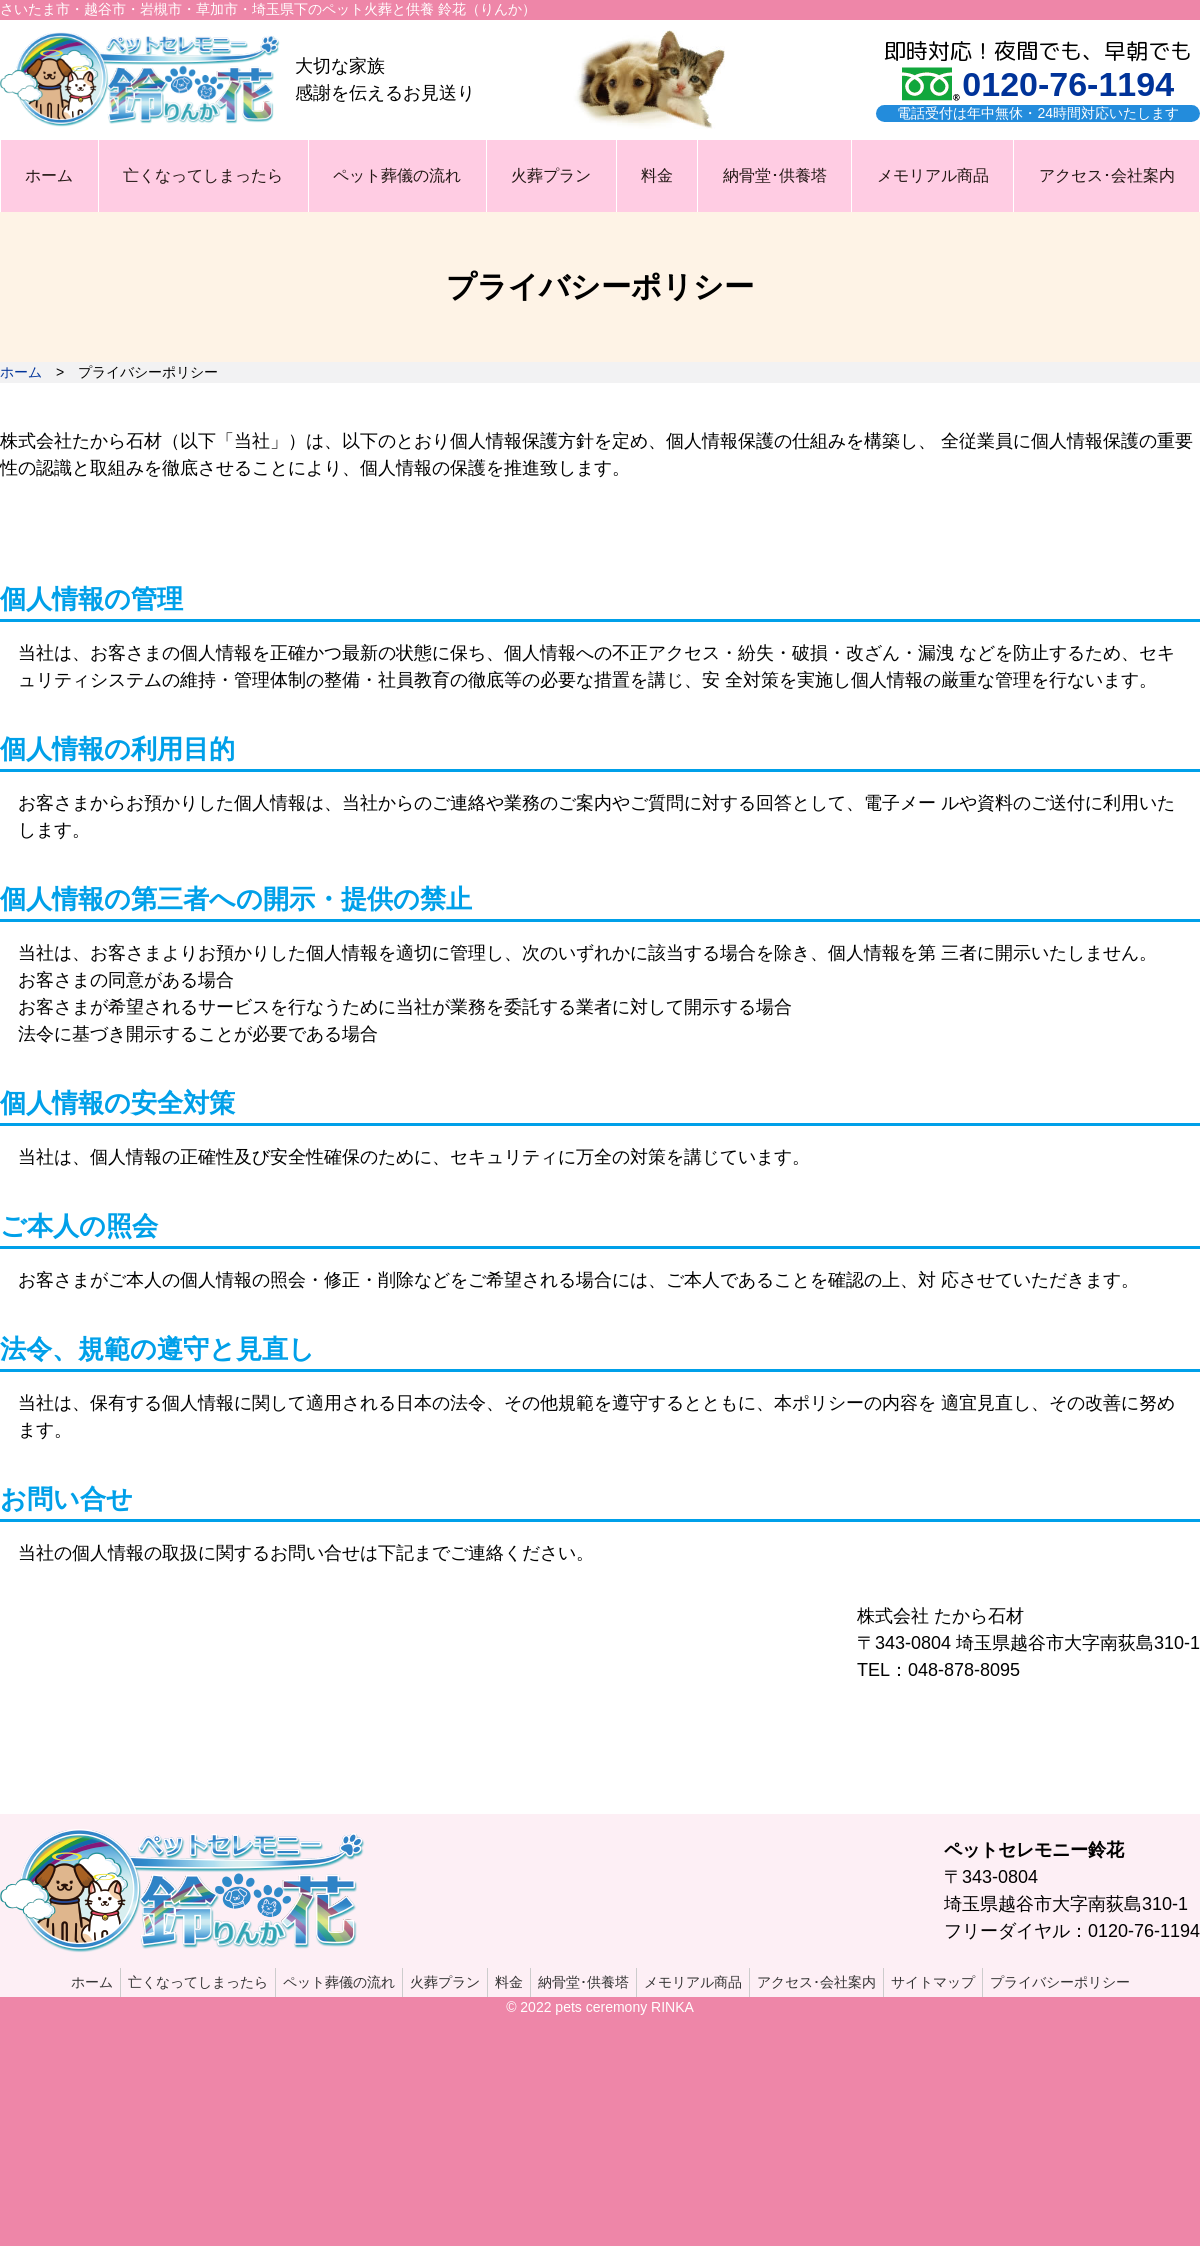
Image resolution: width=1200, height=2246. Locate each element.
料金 (657, 175)
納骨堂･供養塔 (775, 175)
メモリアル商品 (933, 175)
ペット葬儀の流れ (397, 175)
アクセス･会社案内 (1107, 175)
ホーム (49, 175)
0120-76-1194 (1068, 84)
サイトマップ (933, 1982)
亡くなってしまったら (203, 175)
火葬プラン (551, 175)
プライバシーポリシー (1060, 1982)
